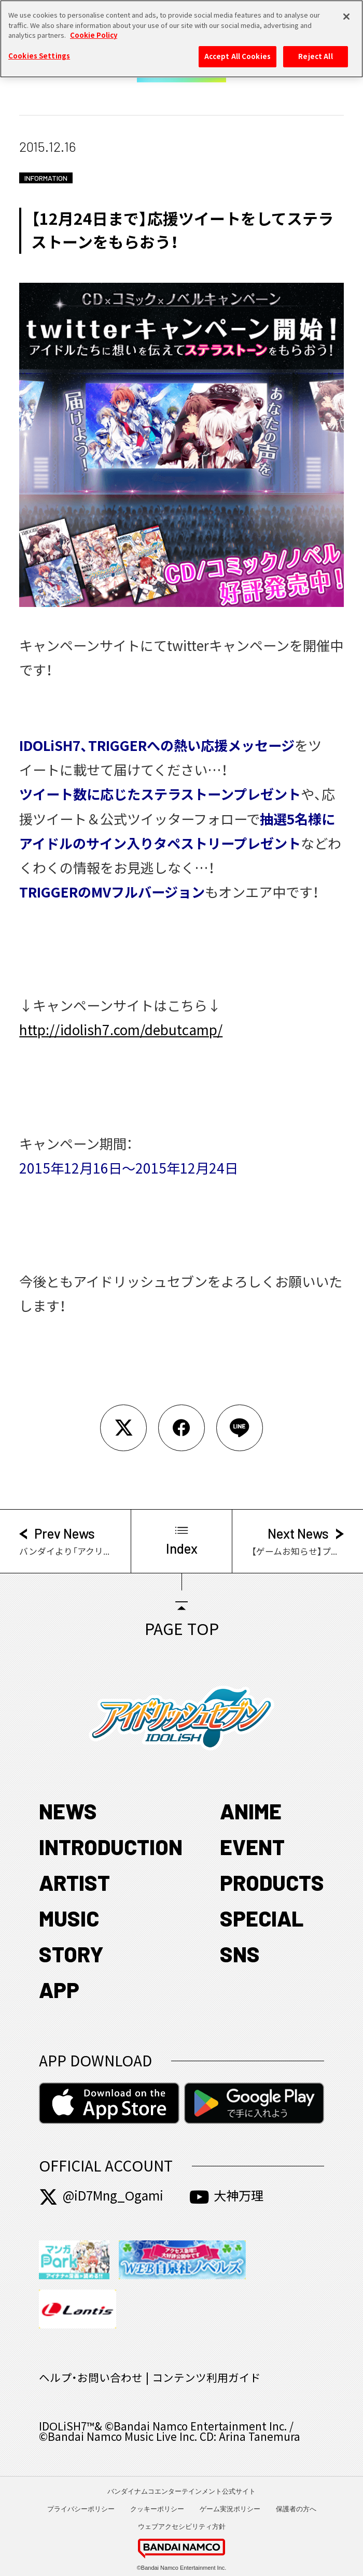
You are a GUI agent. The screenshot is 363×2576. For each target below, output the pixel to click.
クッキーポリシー (157, 2509)
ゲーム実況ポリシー (230, 2509)
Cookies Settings (39, 51)
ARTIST (74, 1882)
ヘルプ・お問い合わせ (91, 2377)
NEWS (68, 1811)
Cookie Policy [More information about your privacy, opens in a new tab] (93, 31)
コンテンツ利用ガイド (206, 2377)
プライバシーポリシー (81, 2509)
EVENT (252, 1846)
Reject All (315, 52)
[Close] (346, 13)
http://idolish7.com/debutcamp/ (120, 1030)
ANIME (251, 1811)
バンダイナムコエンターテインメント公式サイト (181, 2491)
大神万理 (226, 2195)
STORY (71, 1953)
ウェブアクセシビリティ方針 (182, 2526)
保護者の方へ (296, 2509)
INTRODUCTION (111, 1846)
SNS (240, 1953)
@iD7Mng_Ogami (101, 2195)
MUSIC (69, 1918)
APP (59, 1989)
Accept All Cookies (237, 52)
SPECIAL (261, 1918)
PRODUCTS (272, 1882)
